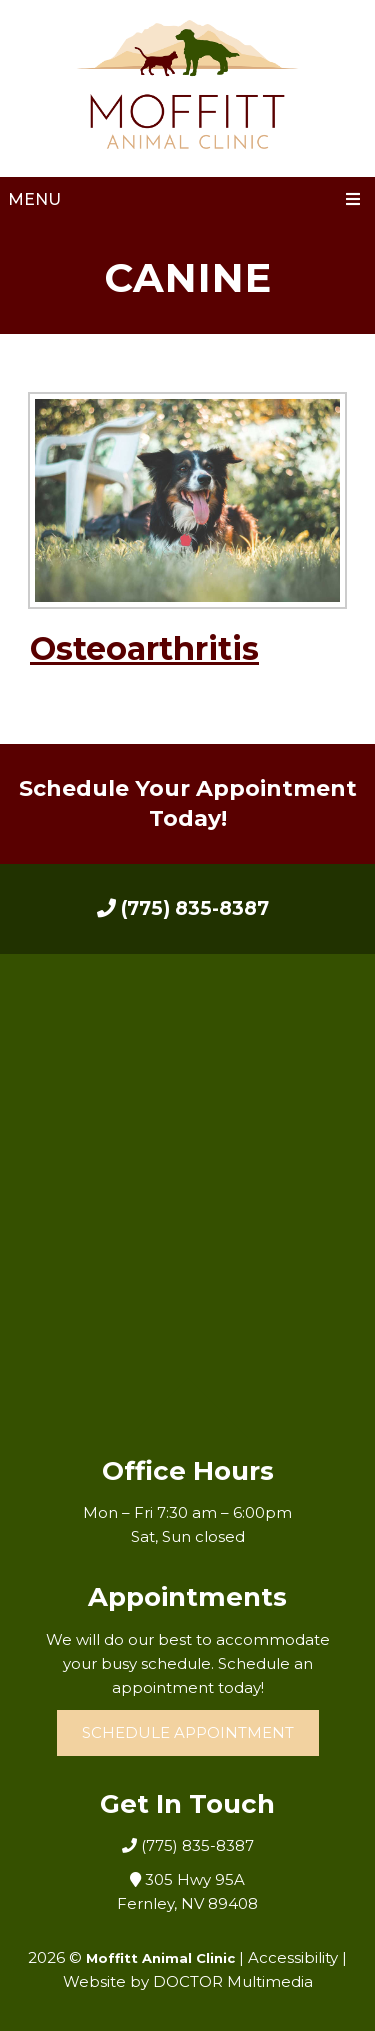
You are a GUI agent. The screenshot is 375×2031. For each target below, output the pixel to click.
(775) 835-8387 (183, 908)
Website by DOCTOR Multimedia (188, 1981)
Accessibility (293, 1957)
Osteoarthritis (144, 648)
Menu (34, 199)
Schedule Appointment (188, 1732)
